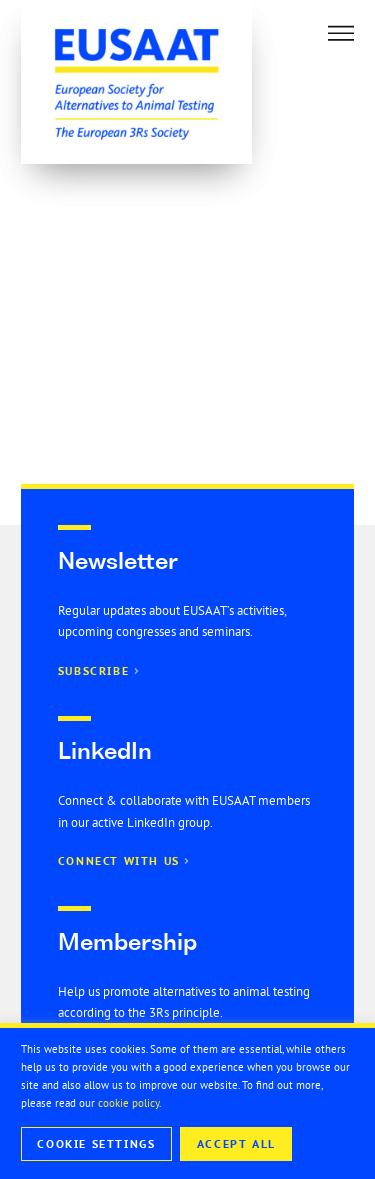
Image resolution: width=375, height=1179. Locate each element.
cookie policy (128, 1103)
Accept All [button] (236, 1144)
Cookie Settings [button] (96, 1144)
